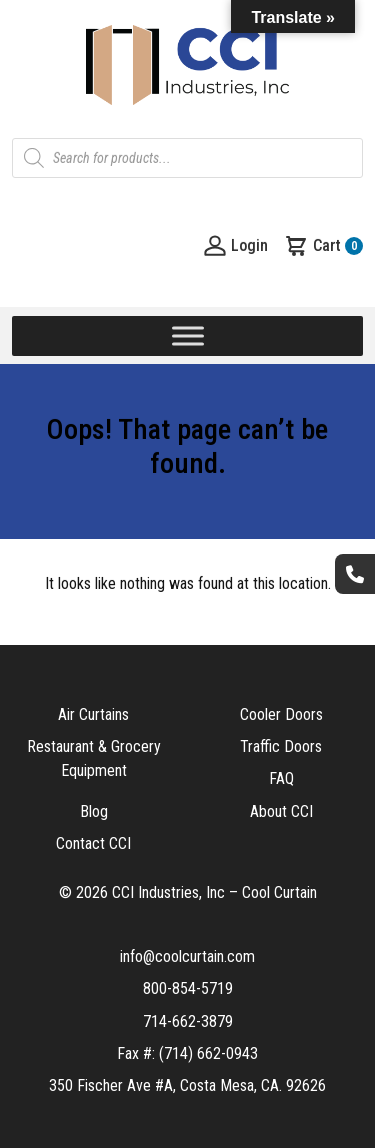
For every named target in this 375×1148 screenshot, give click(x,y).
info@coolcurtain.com (187, 956)
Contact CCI (93, 843)
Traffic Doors (281, 746)
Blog (94, 811)
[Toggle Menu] (188, 335)
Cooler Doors (281, 714)
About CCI (281, 811)
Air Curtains (93, 714)
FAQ (281, 778)
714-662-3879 (188, 1021)
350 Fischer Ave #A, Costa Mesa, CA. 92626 (187, 1085)
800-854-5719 (188, 988)
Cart (323, 246)
